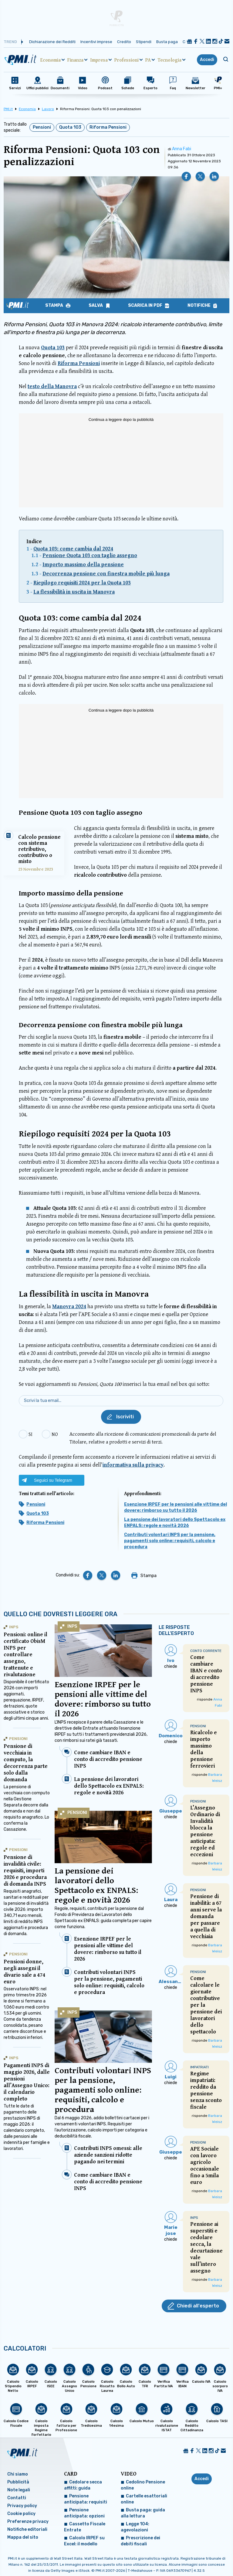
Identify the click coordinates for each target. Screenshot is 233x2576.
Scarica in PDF (145, 305)
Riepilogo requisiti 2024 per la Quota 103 (82, 582)
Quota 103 (70, 127)
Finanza (75, 60)
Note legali (18, 2490)
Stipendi (143, 41)
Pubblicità (18, 2482)
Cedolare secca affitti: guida (83, 2485)
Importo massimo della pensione (83, 564)
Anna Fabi (181, 148)
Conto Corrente (205, 1651)
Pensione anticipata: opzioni (84, 2513)
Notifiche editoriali (27, 2529)
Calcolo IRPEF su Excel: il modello (84, 2541)
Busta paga (167, 41)
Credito (124, 41)
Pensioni (42, 127)
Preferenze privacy (28, 2521)
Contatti (16, 2497)
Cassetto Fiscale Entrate (84, 2527)
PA (148, 60)
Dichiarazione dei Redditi (52, 41)
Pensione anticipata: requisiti (85, 2499)
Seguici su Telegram (53, 1480)
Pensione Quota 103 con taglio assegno (89, 555)
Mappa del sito (22, 2537)
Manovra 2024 (69, 1306)
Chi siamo (17, 2474)
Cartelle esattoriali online (144, 2499)
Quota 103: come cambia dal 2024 (73, 548)
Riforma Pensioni (108, 127)
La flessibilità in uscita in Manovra (74, 591)
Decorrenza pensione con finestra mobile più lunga (106, 573)
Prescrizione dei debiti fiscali (140, 2541)
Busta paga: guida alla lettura (143, 2513)
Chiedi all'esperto (198, 2306)
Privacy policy (22, 2505)
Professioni (126, 60)
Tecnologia (169, 60)
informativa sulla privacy (133, 1465)
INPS (72, 1626)
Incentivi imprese (96, 41)
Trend (10, 41)
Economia (50, 60)
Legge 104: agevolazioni (135, 2527)
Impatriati (199, 2067)
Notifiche (199, 305)
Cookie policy (21, 2513)
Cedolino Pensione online (143, 2485)
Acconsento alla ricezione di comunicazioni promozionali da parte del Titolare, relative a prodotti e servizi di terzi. (142, 1437)
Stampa (54, 305)
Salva (96, 305)
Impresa (99, 60)
